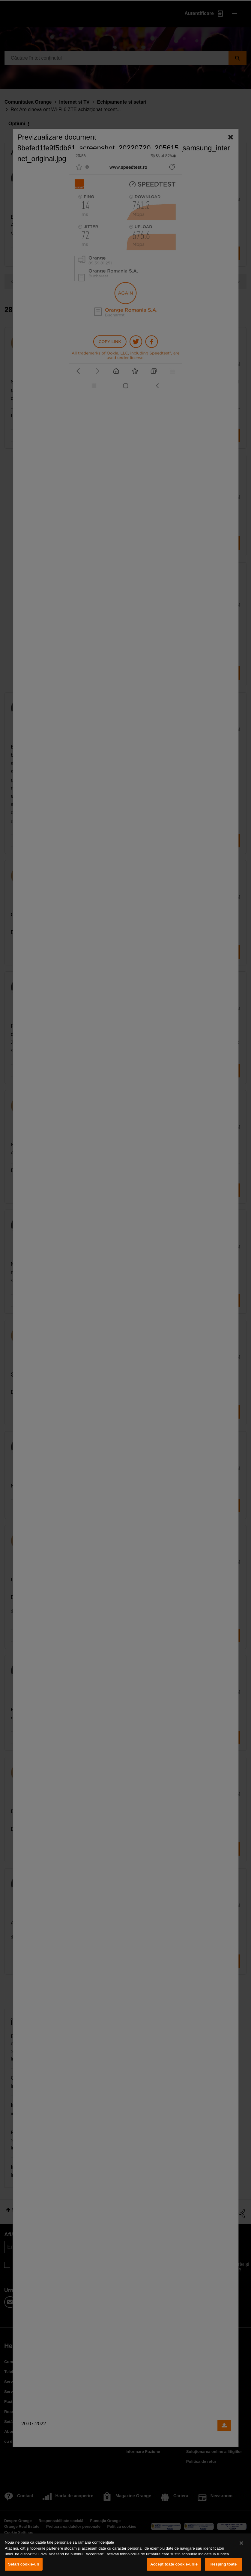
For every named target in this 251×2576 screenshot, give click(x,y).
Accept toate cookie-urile (174, 2564)
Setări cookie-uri (23, 2564)
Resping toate (224, 2564)
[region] (125, 2554)
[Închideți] (241, 2543)
